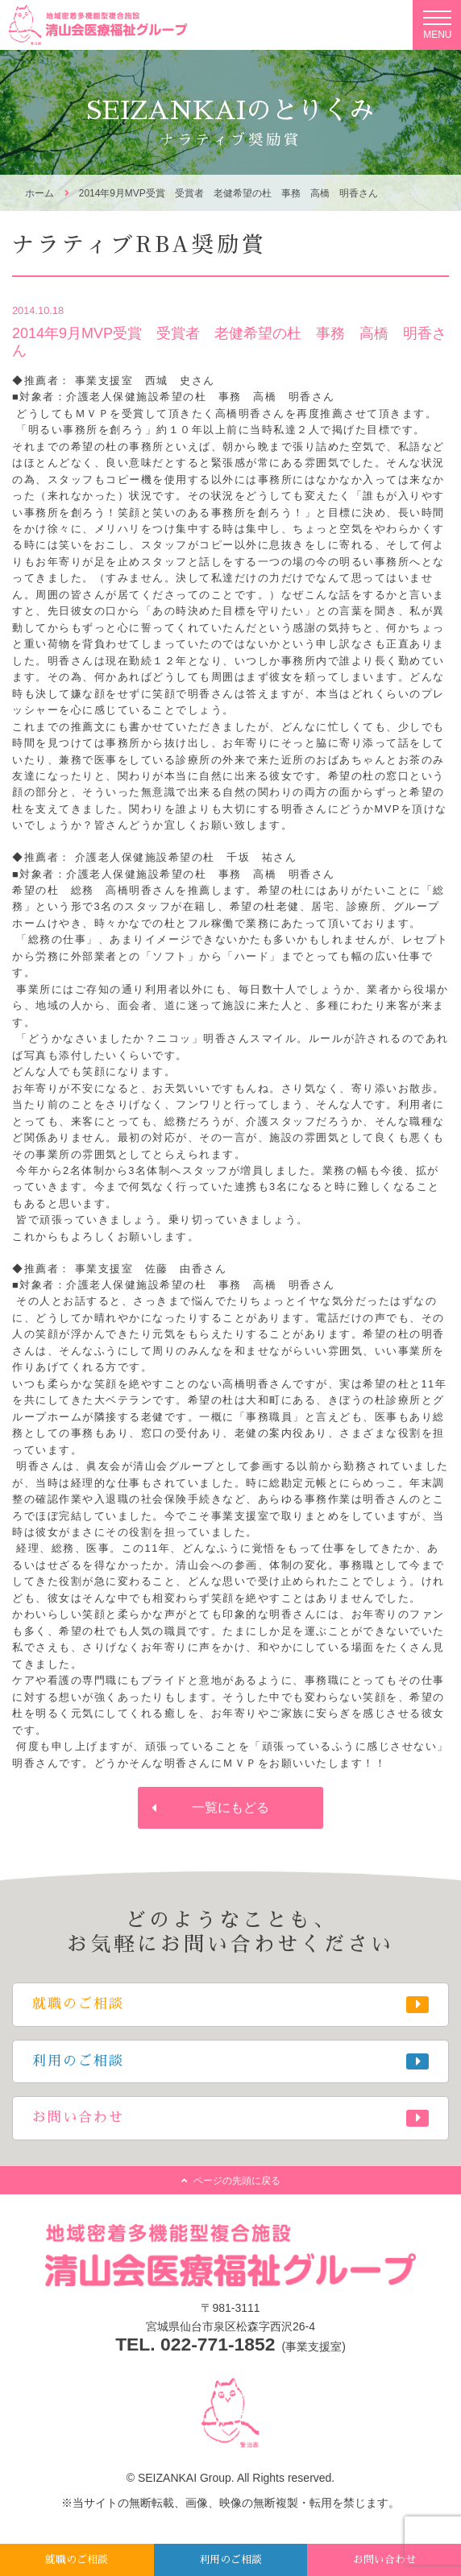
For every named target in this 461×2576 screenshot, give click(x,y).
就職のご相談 (76, 2559)
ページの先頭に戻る (236, 2180)
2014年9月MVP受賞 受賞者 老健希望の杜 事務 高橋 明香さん (228, 193)
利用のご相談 (230, 2559)
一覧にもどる (230, 1807)
